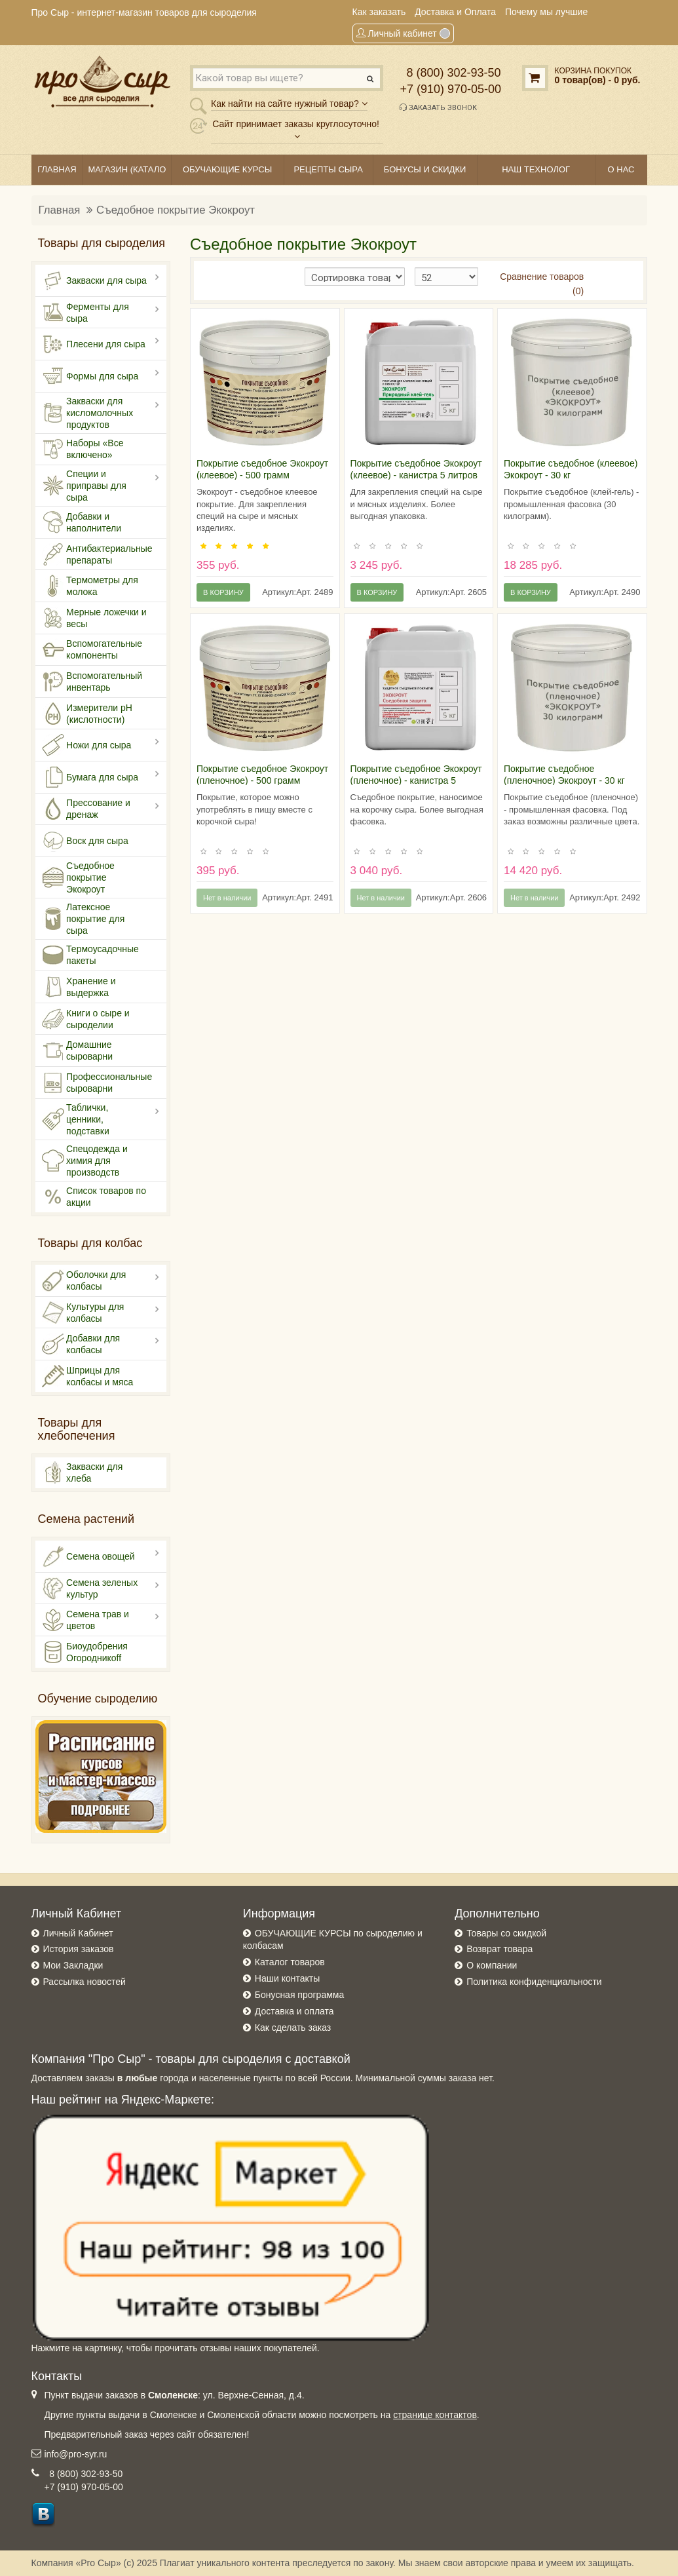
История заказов (78, 1949)
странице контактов (435, 2415)
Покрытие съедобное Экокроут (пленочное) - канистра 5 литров (416, 780)
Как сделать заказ (293, 2027)
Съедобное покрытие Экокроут (175, 210)
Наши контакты (287, 1978)
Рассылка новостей (84, 1981)
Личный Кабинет (78, 1933)
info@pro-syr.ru (76, 2454)
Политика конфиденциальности (534, 1981)
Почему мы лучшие (546, 12)
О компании (491, 1965)
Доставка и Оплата (455, 12)
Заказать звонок (438, 107)
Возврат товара (499, 1949)
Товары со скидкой (506, 1933)
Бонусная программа (299, 1995)
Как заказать (379, 12)
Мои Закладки (73, 1965)
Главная (60, 210)
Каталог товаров (290, 1962)
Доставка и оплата (294, 2011)
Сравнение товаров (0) (542, 283)
